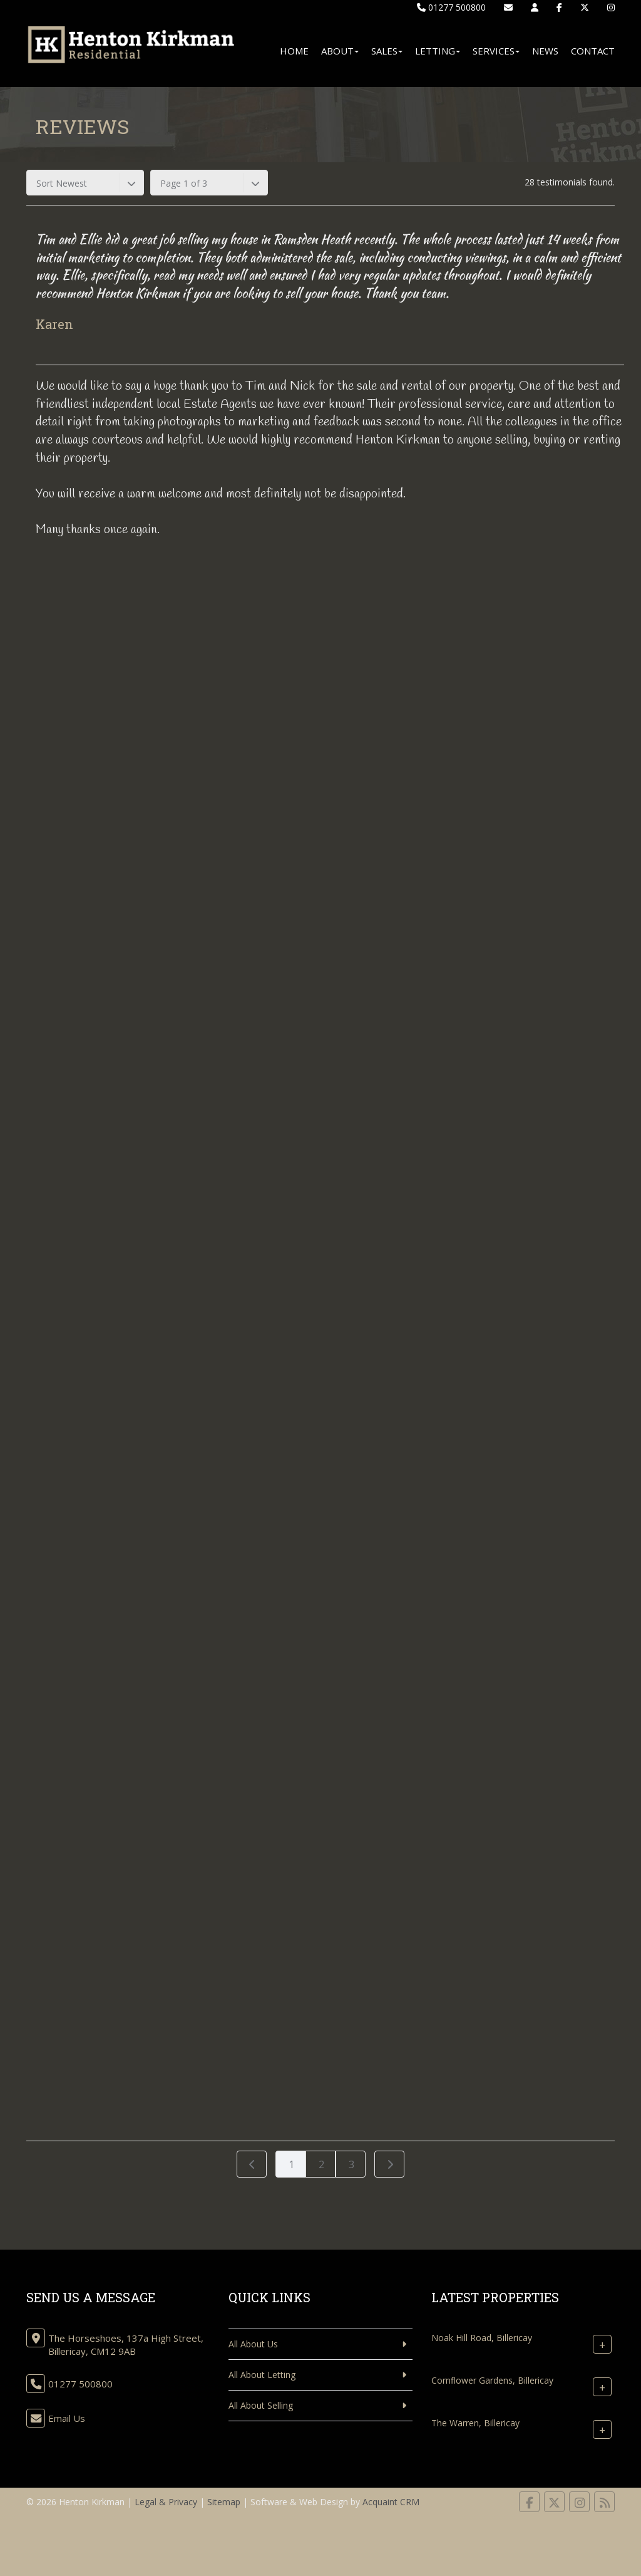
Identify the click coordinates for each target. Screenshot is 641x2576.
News (545, 50)
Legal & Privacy (166, 2502)
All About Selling (260, 2405)
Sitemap (223, 2502)
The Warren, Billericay (475, 2423)
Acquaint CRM (390, 2502)
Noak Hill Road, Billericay (481, 2338)
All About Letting (261, 2375)
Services (496, 50)
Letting (437, 50)
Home (294, 50)
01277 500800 (451, 7)
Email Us (66, 2418)
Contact (593, 50)
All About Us (253, 2344)
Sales (387, 50)
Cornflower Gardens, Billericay (492, 2380)
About (340, 50)
